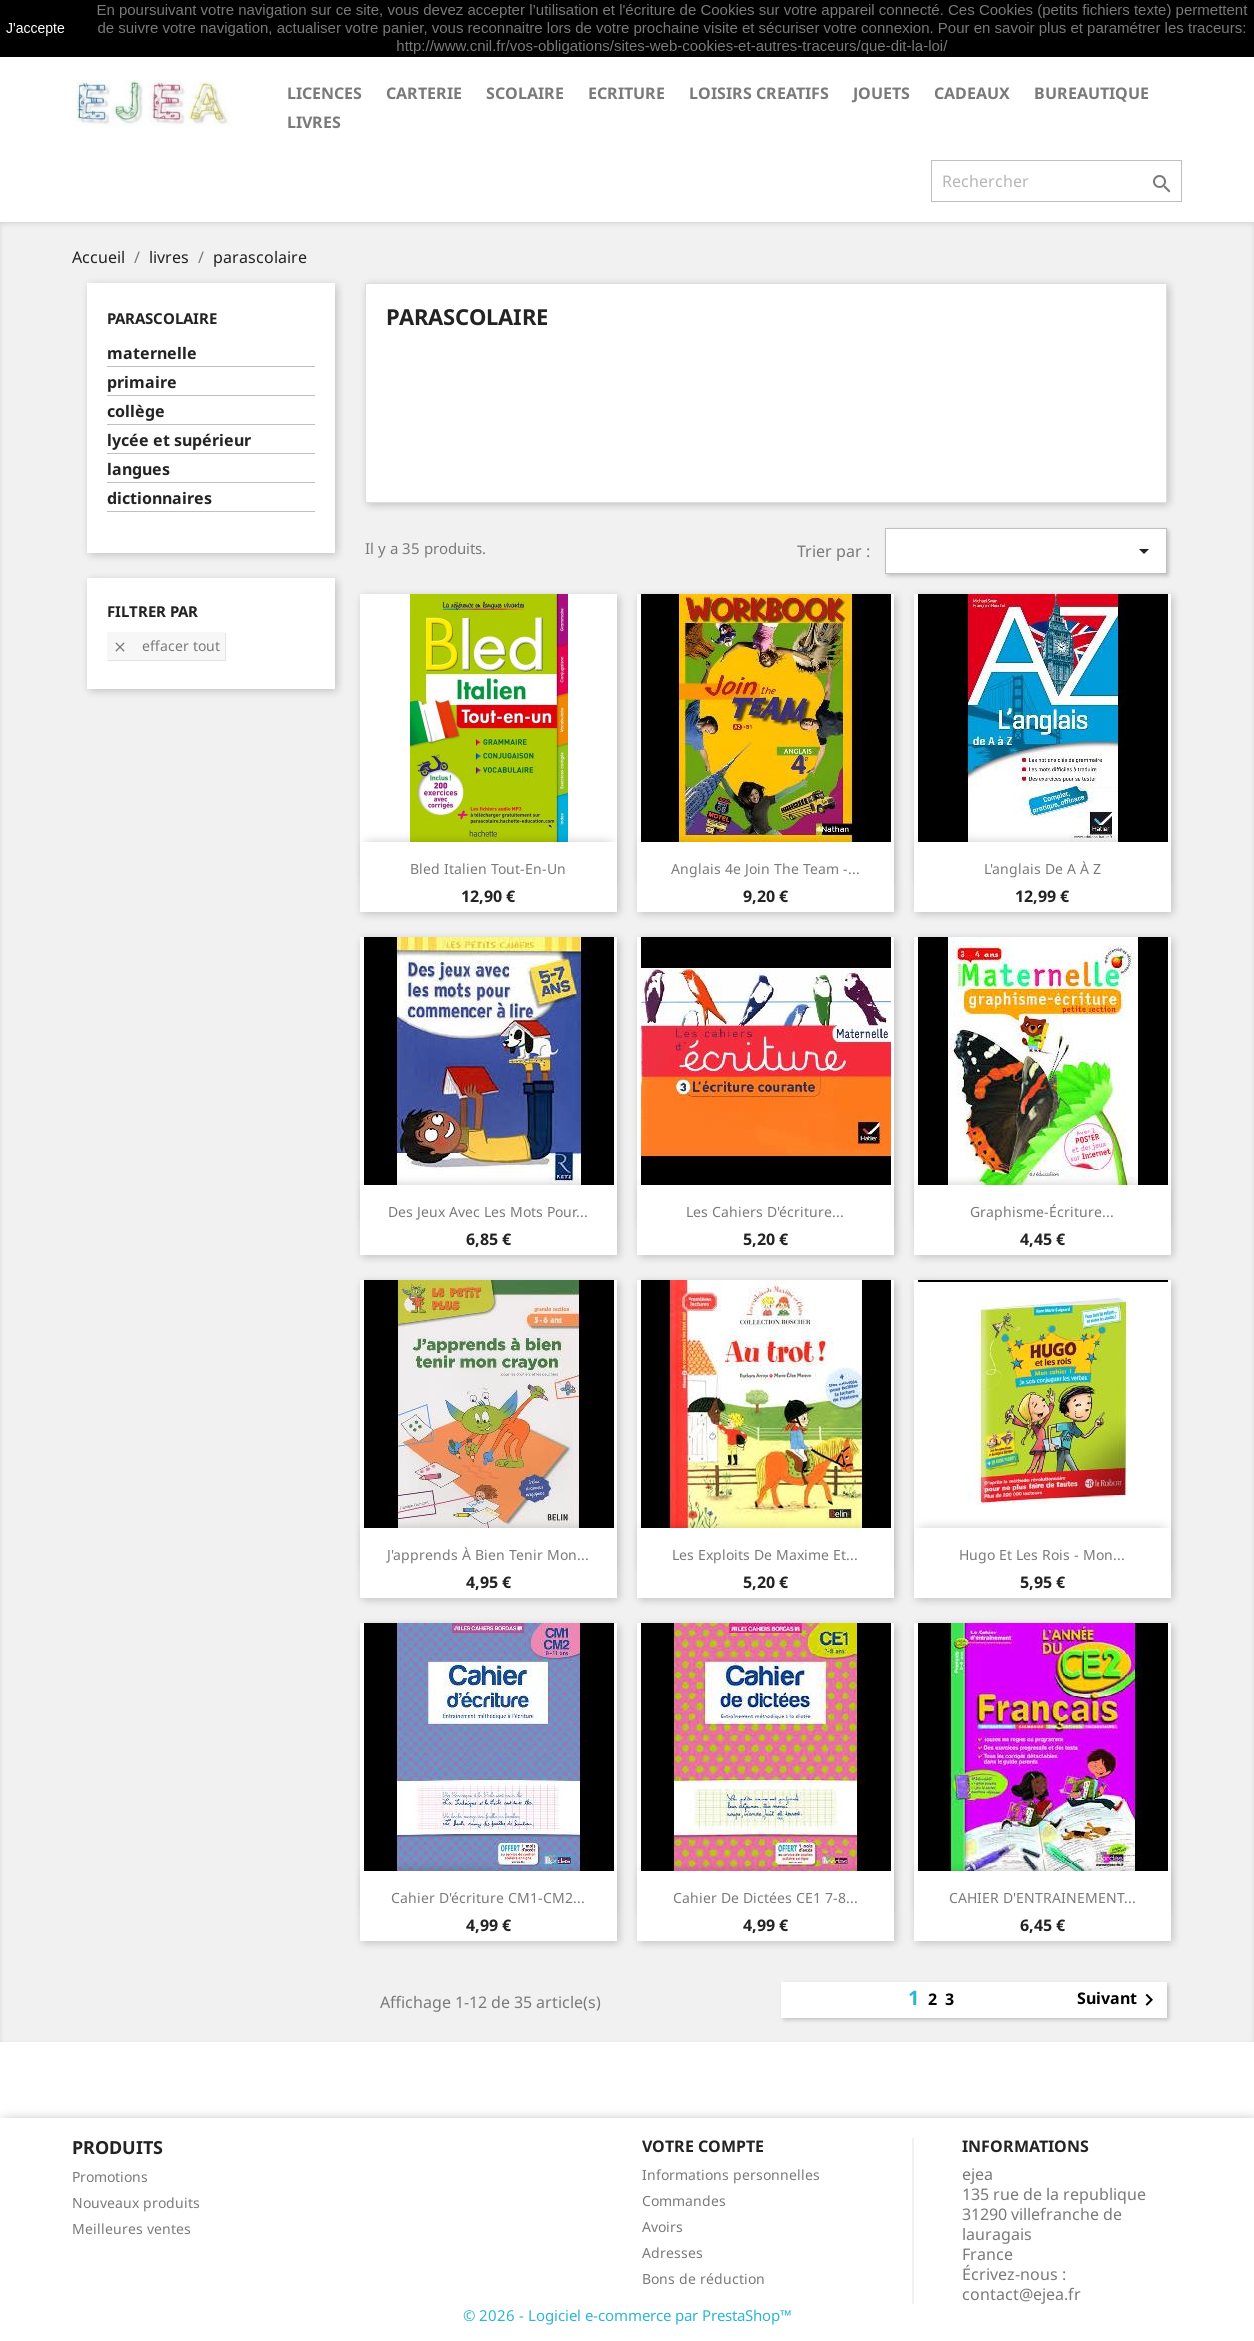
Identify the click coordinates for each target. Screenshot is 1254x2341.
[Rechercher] (1056, 181)
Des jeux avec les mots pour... (488, 1211)
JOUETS (881, 93)
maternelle (152, 353)
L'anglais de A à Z (1042, 868)
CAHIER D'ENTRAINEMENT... (1042, 1897)
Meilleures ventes (131, 2228)
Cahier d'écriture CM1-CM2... (488, 1897)
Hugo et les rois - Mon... (1042, 1554)
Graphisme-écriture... (1042, 1211)
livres (314, 122)
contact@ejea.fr (1021, 2294)
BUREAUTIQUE (1091, 93)
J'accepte (35, 28)
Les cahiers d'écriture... (765, 1211)
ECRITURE (626, 93)
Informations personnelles (731, 2174)
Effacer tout (166, 645)
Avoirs (662, 2226)
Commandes (684, 2200)
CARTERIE (424, 93)
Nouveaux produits (136, 2202)
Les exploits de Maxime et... (765, 1554)
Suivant (1119, 2000)
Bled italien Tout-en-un (488, 868)
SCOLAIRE (525, 93)
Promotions (110, 2176)
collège (136, 411)
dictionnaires (159, 498)
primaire (142, 382)
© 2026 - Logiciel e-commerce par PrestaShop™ (627, 2315)
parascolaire (162, 318)
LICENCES (324, 93)
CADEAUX (972, 93)
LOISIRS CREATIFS (759, 93)
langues (138, 469)
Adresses (672, 2252)
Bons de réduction (703, 2278)
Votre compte (703, 2146)
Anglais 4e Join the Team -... (765, 868)
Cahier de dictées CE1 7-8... (765, 1897)
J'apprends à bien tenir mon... (488, 1554)
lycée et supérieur (179, 440)
